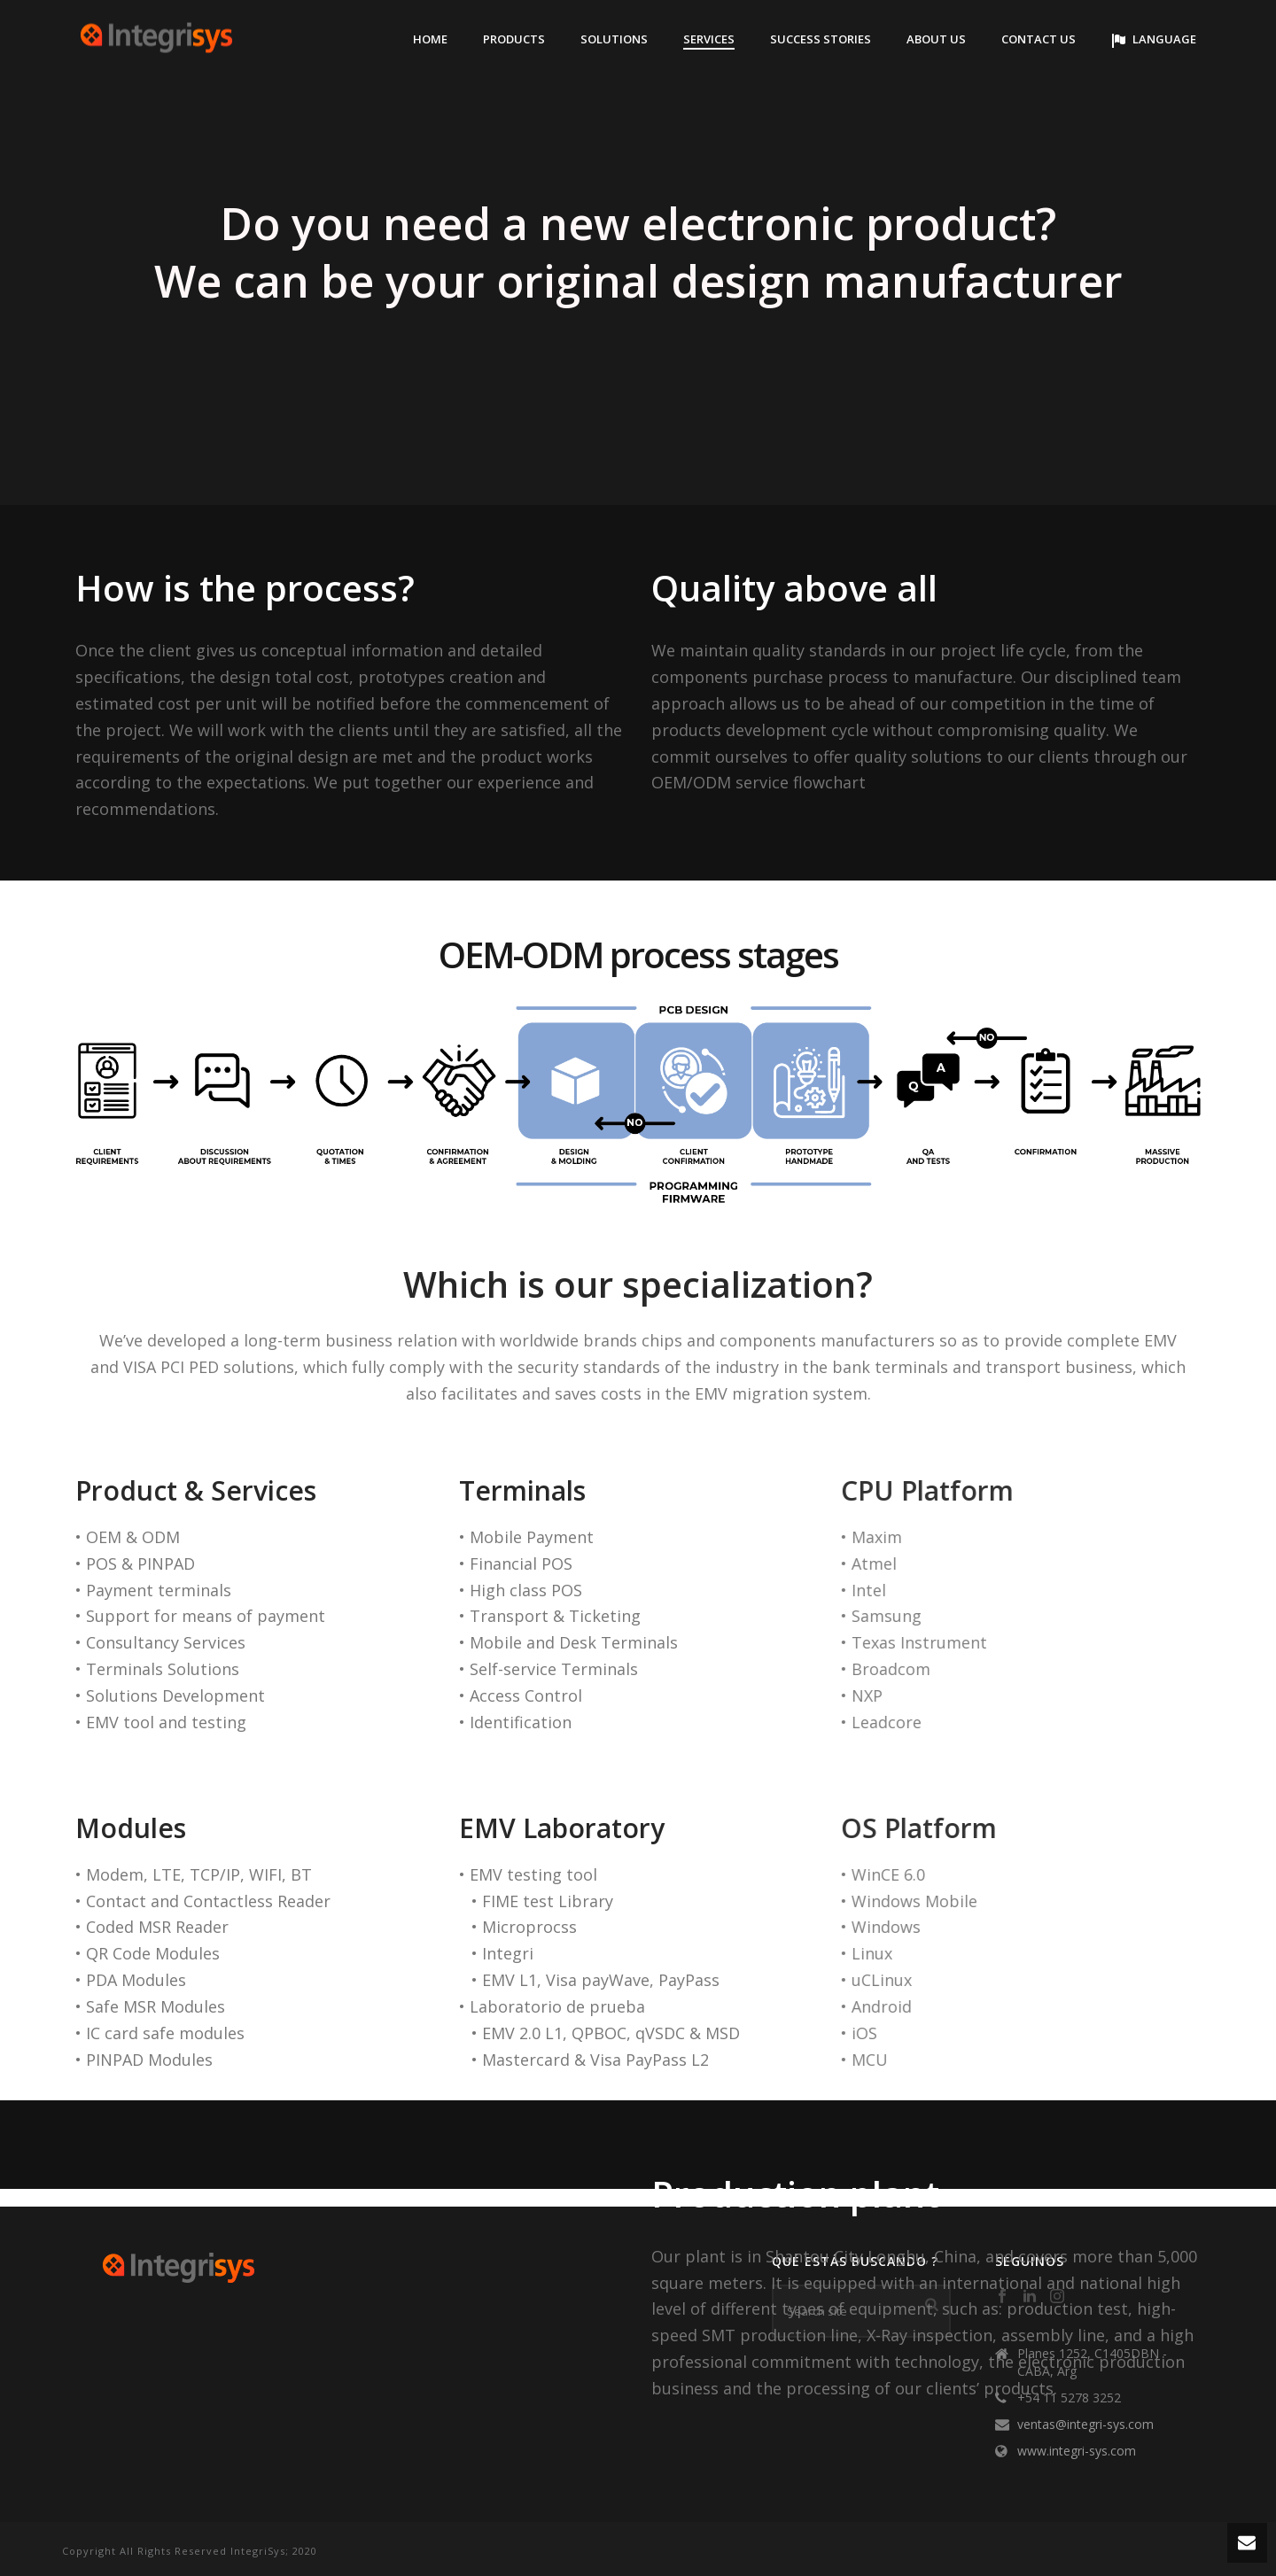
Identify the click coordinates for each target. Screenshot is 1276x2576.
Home (430, 39)
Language (1153, 39)
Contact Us (1038, 39)
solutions (614, 39)
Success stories (820, 39)
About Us (936, 39)
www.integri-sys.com (1076, 2451)
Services (709, 39)
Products (514, 39)
